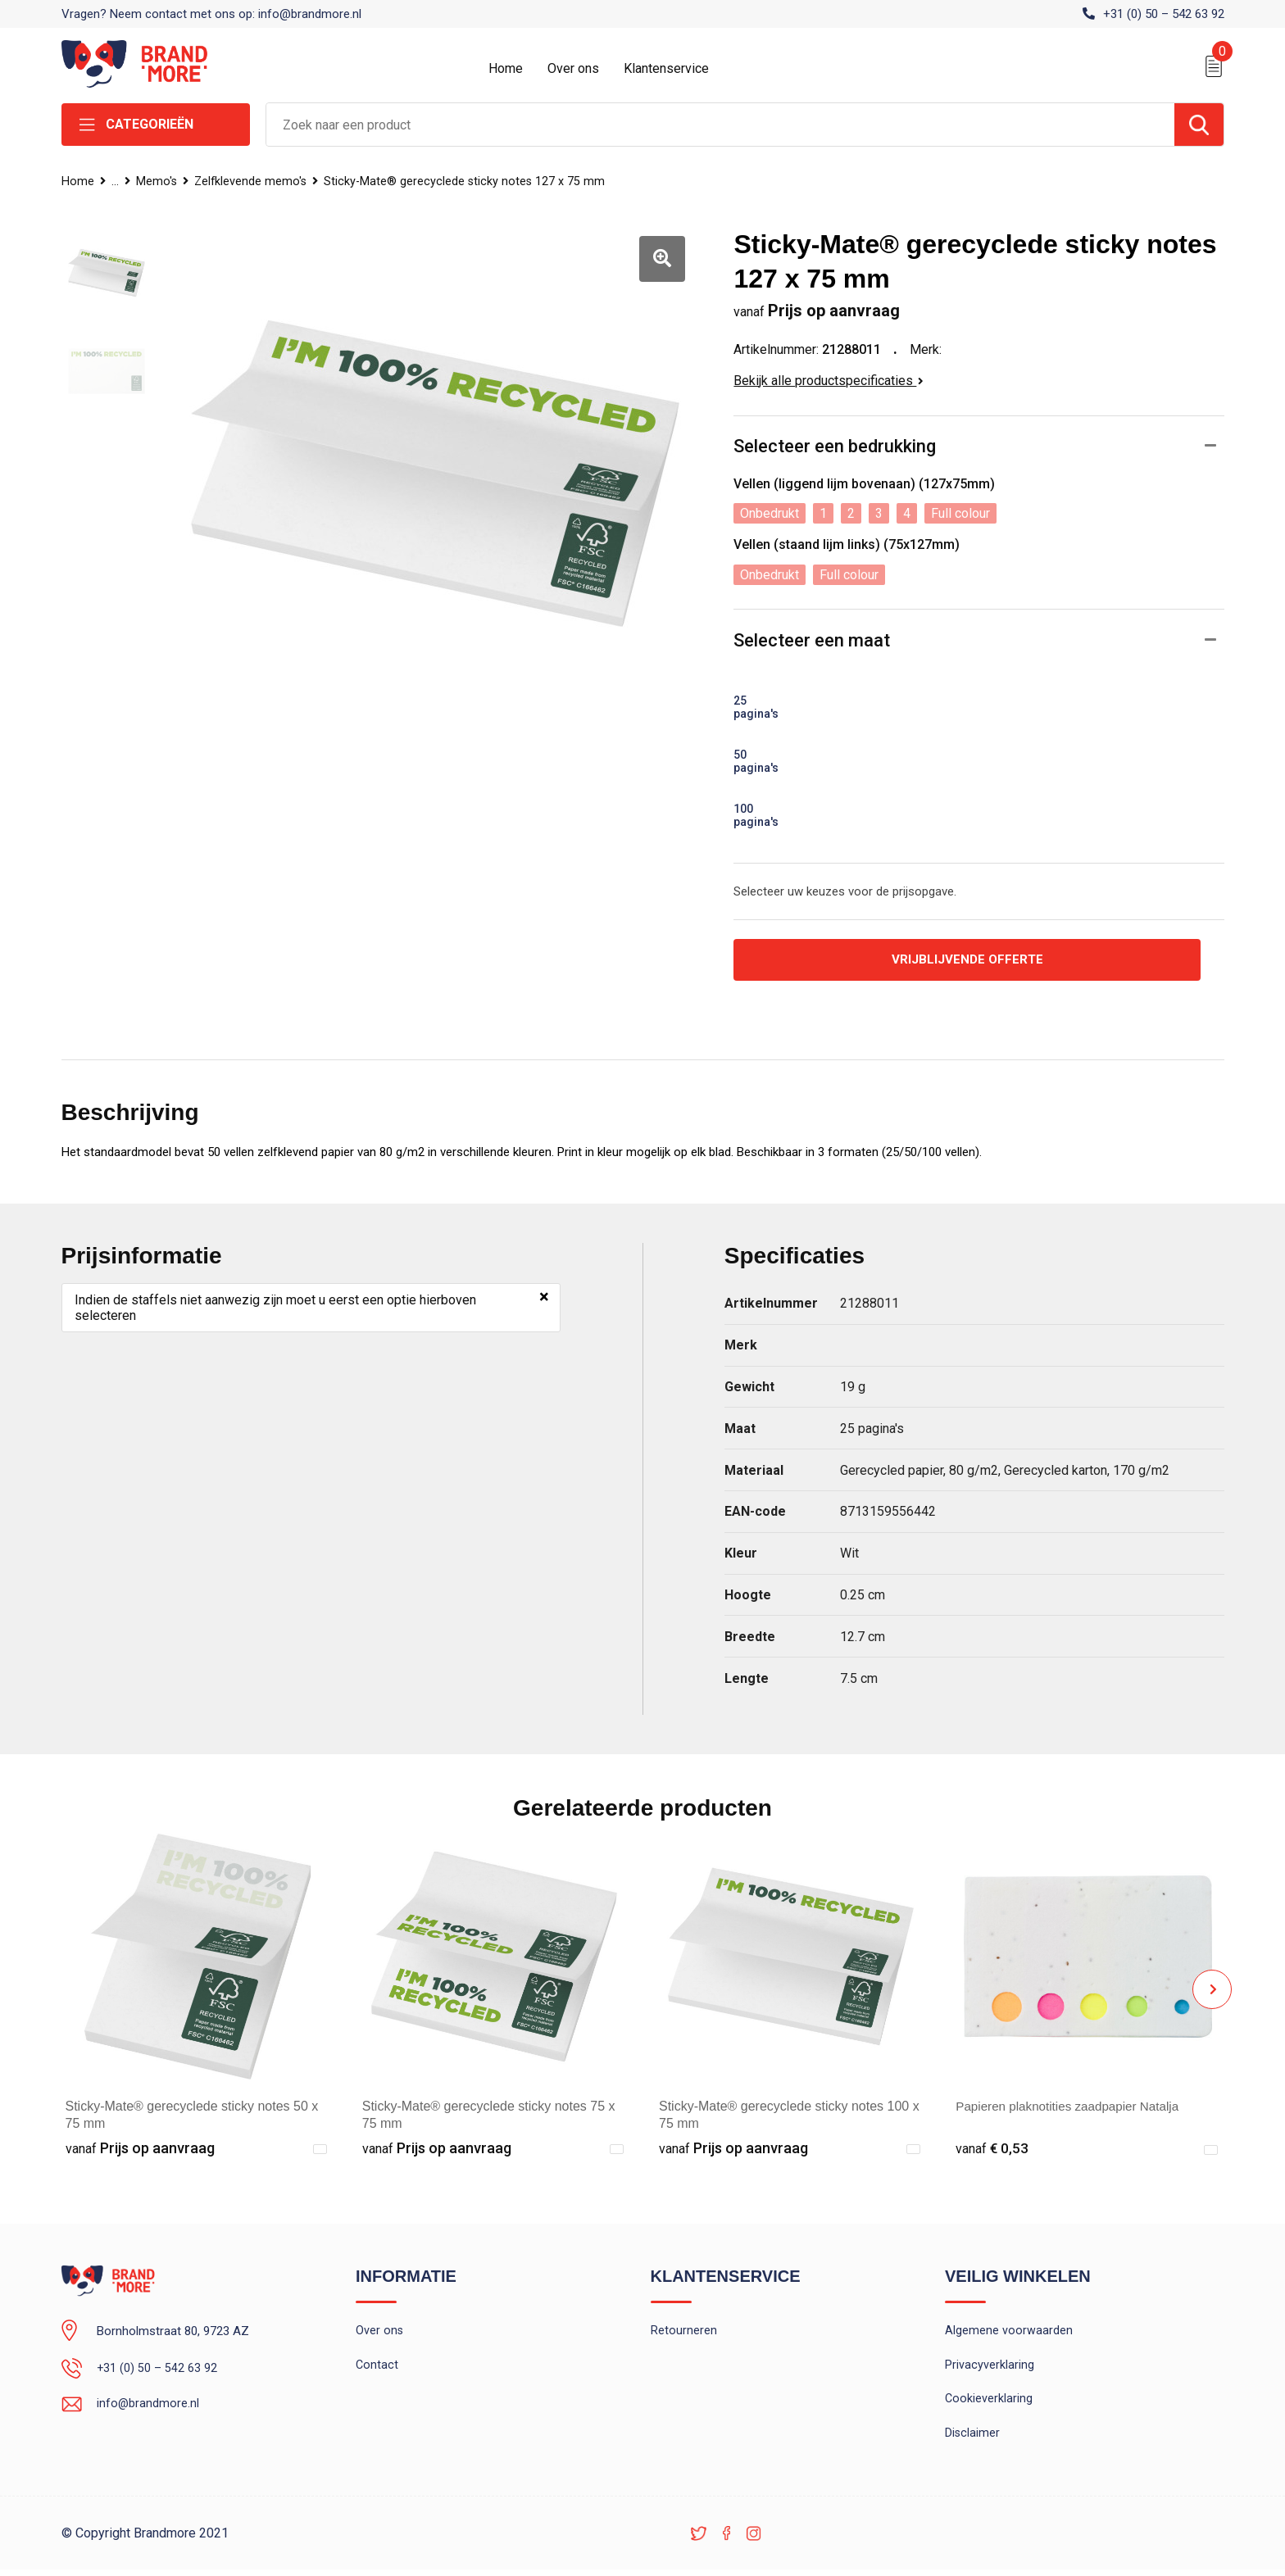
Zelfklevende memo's (255, 181)
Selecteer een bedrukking (834, 446)
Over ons (573, 68)
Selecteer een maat (811, 640)
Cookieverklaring (989, 2403)
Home (505, 68)
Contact (377, 2368)
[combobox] (720, 124)
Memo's (158, 181)
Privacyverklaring (989, 2368)
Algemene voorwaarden (1009, 2332)
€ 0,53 (992, 2149)
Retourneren (684, 2332)
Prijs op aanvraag (140, 2149)
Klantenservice (666, 68)
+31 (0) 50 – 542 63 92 (1163, 14)
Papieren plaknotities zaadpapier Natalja (1073, 2108)
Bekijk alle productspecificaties (828, 380)
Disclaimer (973, 2438)
